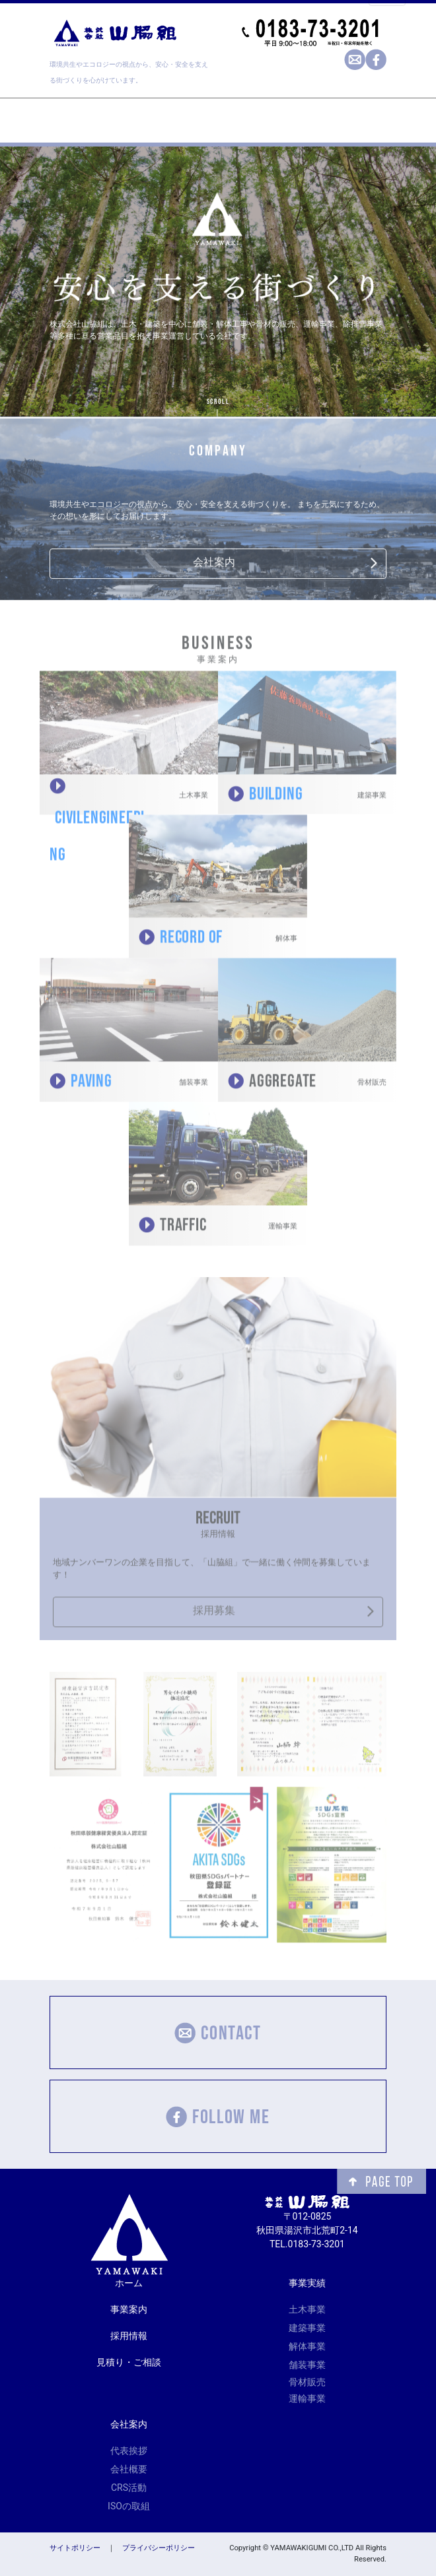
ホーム (129, 2283)
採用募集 (214, 1614)
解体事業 (307, 2346)
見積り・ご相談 (128, 2362)
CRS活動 (129, 2487)
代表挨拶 (128, 2450)
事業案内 (128, 2309)
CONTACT (217, 2032)
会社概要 (128, 2469)
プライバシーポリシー (158, 2548)
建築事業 (307, 2328)
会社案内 (214, 562)
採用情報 (128, 2335)
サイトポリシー (75, 2548)
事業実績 (307, 2283)
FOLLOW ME (218, 2116)
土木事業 (307, 2309)
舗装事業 (307, 2365)
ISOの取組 (129, 2506)
